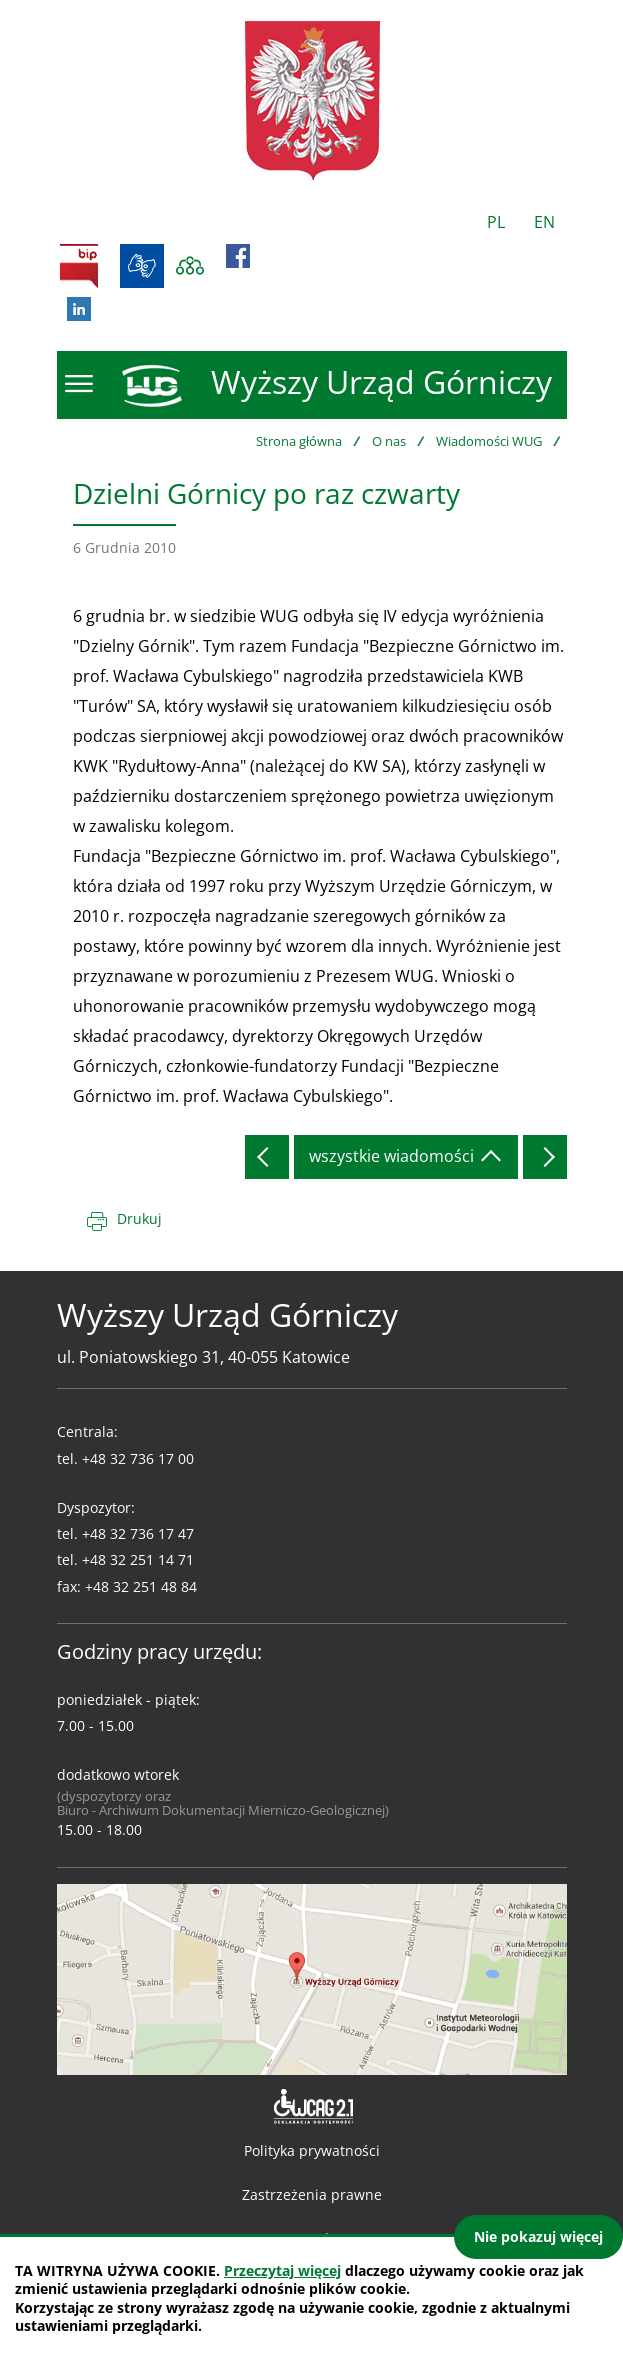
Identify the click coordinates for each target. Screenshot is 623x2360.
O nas (389, 441)
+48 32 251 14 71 (138, 1559)
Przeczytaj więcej (282, 2270)
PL (496, 222)
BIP (79, 266)
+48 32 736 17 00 (138, 1458)
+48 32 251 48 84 (141, 1586)
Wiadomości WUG (489, 441)
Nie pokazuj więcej (538, 2236)
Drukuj (139, 1218)
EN (544, 222)
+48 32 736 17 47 (138, 1533)
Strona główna (299, 441)
